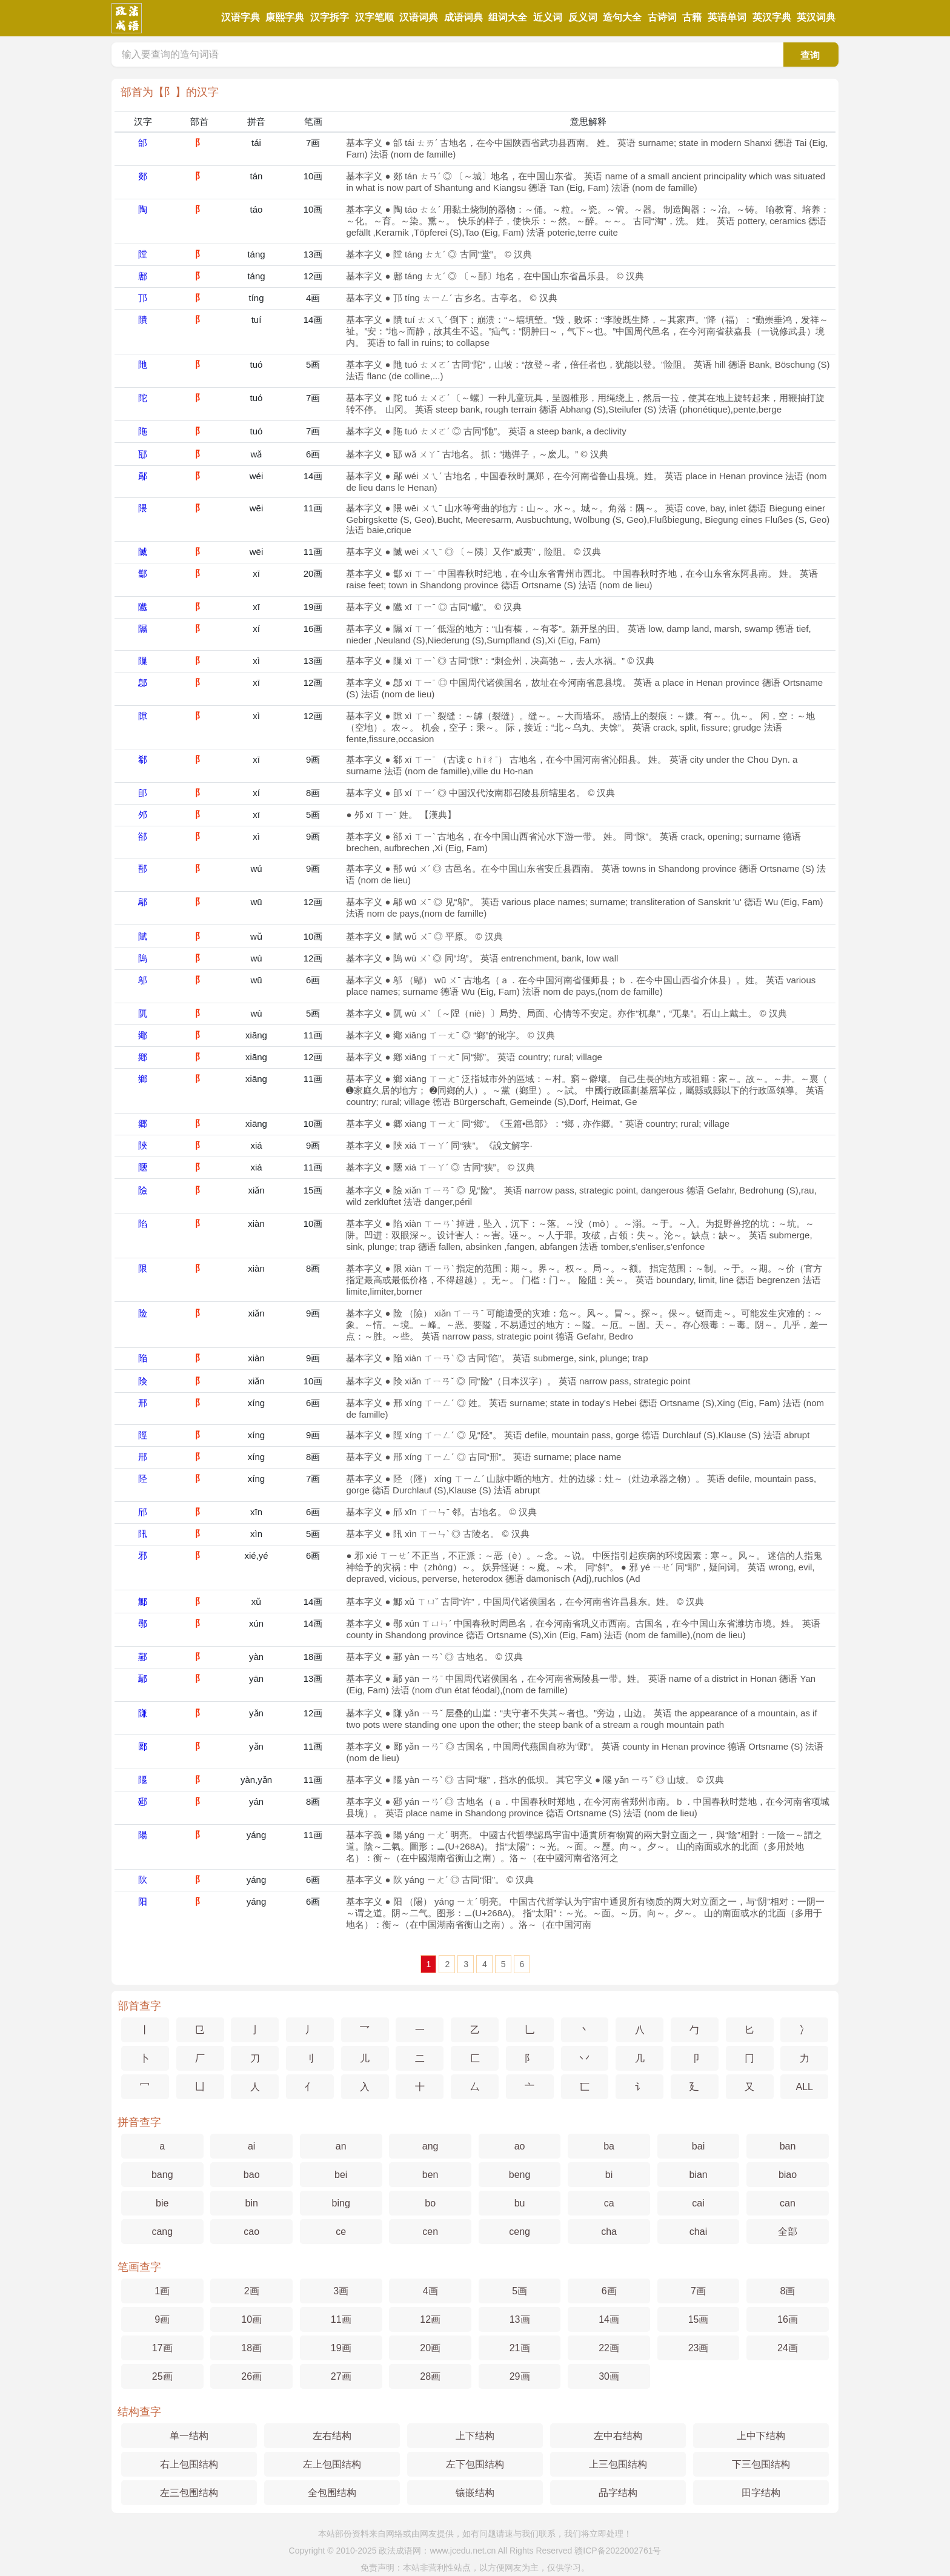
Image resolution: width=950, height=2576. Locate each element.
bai (698, 2146)
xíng (256, 1403)
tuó (256, 364)
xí (256, 628)
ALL (804, 2087)
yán (256, 1801)
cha (609, 2231)
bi (609, 2174)
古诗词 (662, 17)
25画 (162, 2376)
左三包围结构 (189, 2493)
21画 (520, 2348)
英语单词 (727, 17)
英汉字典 (771, 17)
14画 (313, 319)
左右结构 (332, 2436)
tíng (256, 298)
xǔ (256, 1601)
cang (162, 2231)
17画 (162, 2348)
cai (698, 2203)
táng (256, 254)
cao (251, 2231)
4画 (313, 298)
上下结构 (475, 2436)
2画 (251, 2291)
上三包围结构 (618, 2464)
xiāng (256, 1035)
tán (256, 176)
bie (162, 2203)
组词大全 (507, 17)
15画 (313, 1190)
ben (430, 2174)
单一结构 (189, 2436)
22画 (609, 2348)
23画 (698, 2348)
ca (609, 2203)
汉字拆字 (329, 17)
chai (698, 2231)
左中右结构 (618, 2436)
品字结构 (618, 2493)
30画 (609, 2376)
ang (430, 2146)
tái (256, 143)
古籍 (692, 17)
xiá (256, 1145)
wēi (257, 508)
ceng (519, 2231)
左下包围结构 (475, 2464)
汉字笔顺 (374, 17)
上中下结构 (761, 2436)
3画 (340, 2291)
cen (430, 2231)
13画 (313, 254)
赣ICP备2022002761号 (617, 2550)
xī (256, 573)
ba (608, 2146)
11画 (313, 508)
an (341, 2146)
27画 (341, 2376)
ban (788, 2146)
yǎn (256, 1713)
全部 (787, 2231)
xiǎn (256, 1190)
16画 (313, 628)
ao (519, 2146)
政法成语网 (400, 2550)
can (788, 2203)
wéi (257, 476)
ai (251, 2146)
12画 (313, 276)
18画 (313, 1656)
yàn (256, 1656)
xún (256, 1623)
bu (519, 2203)
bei (340, 2174)
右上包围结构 (189, 2464)
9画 (313, 759)
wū (256, 902)
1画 (162, 2291)
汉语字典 (240, 17)
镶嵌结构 (475, 2493)
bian (698, 2174)
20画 (313, 573)
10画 (313, 176)
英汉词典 (816, 17)
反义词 (582, 17)
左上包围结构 (332, 2464)
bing (341, 2203)
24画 (787, 2348)
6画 (313, 454)
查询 (810, 55)
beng (520, 2174)
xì (256, 661)
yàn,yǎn (256, 1779)
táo (256, 209)
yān (256, 1678)
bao (252, 2174)
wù (256, 958)
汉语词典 (418, 17)
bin (251, 2203)
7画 (313, 143)
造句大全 (622, 17)
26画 (251, 2376)
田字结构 (761, 2493)
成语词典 (463, 17)
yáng (257, 1835)
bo (430, 2203)
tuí (256, 319)
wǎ (256, 454)
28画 (430, 2376)
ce (341, 2231)
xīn (256, 1512)
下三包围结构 (761, 2464)
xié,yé (256, 1555)
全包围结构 (332, 2493)
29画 (520, 2376)
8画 (313, 793)
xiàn (256, 1223)
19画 (313, 607)
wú (256, 868)
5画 (313, 364)
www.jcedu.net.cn (463, 2550)
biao (788, 2174)
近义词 (547, 17)
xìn (256, 1534)
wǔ (256, 936)
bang (162, 2174)
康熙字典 (284, 17)
